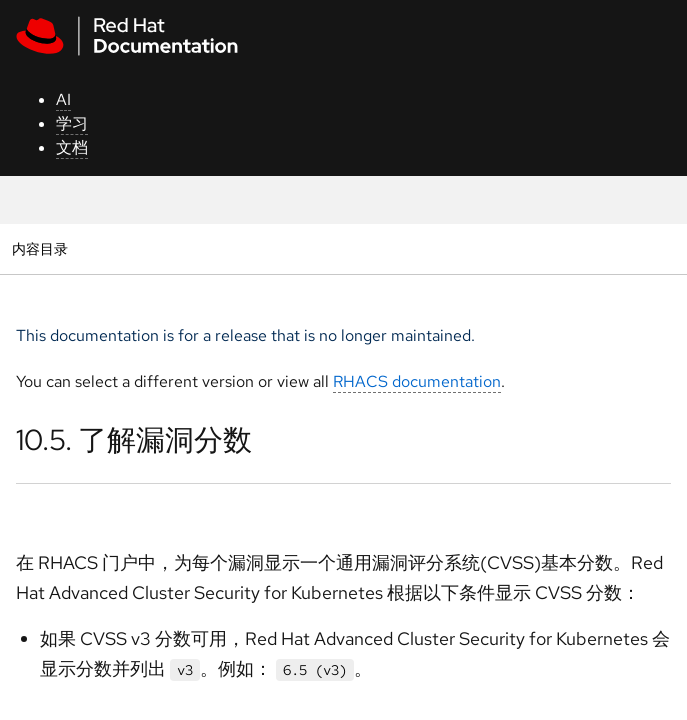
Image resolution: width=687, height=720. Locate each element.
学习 (72, 123)
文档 (72, 147)
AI (63, 99)
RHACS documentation (417, 381)
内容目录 (39, 248)
